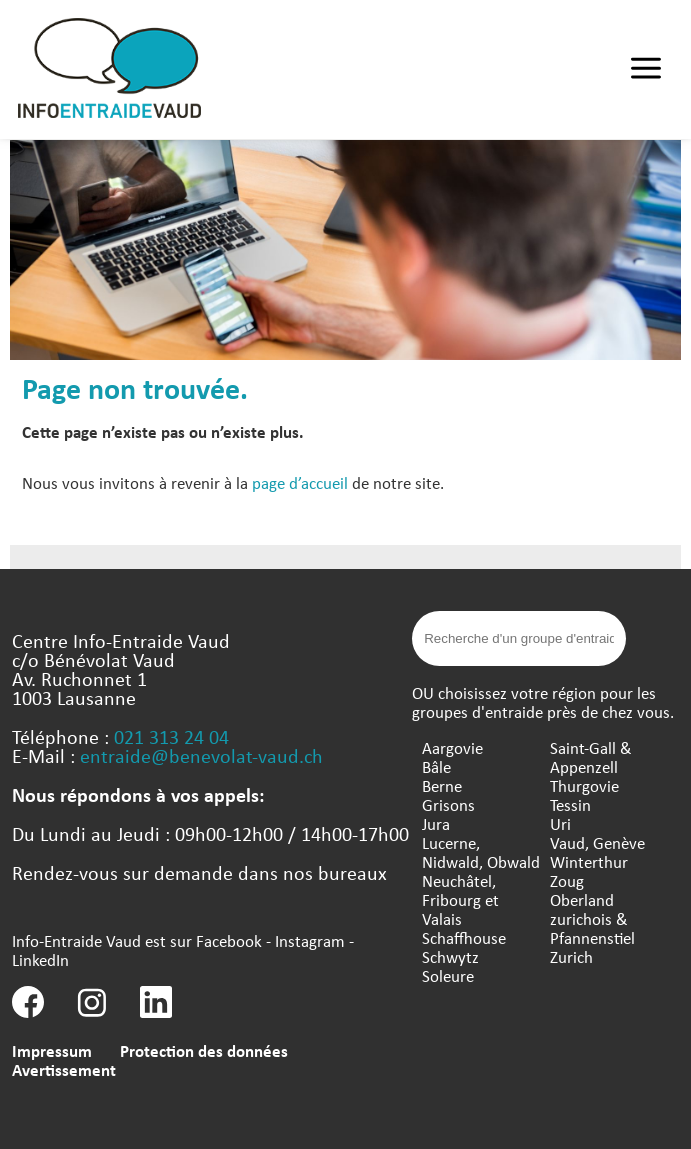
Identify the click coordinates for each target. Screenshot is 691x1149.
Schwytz (450, 956)
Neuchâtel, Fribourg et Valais (460, 899)
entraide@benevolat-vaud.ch (201, 755)
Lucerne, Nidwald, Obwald (481, 852)
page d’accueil (300, 482)
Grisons (448, 804)
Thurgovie (584, 785)
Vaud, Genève (597, 842)
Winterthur (589, 861)
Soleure (448, 975)
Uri (560, 823)
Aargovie (452, 747)
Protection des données (204, 1050)
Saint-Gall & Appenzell (591, 757)
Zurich (571, 956)
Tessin (570, 804)
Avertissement (64, 1069)
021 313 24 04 (171, 736)
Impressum (52, 1050)
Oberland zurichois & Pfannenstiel (592, 918)
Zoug (567, 880)
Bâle (436, 766)
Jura (436, 823)
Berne (442, 785)
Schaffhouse (464, 937)
